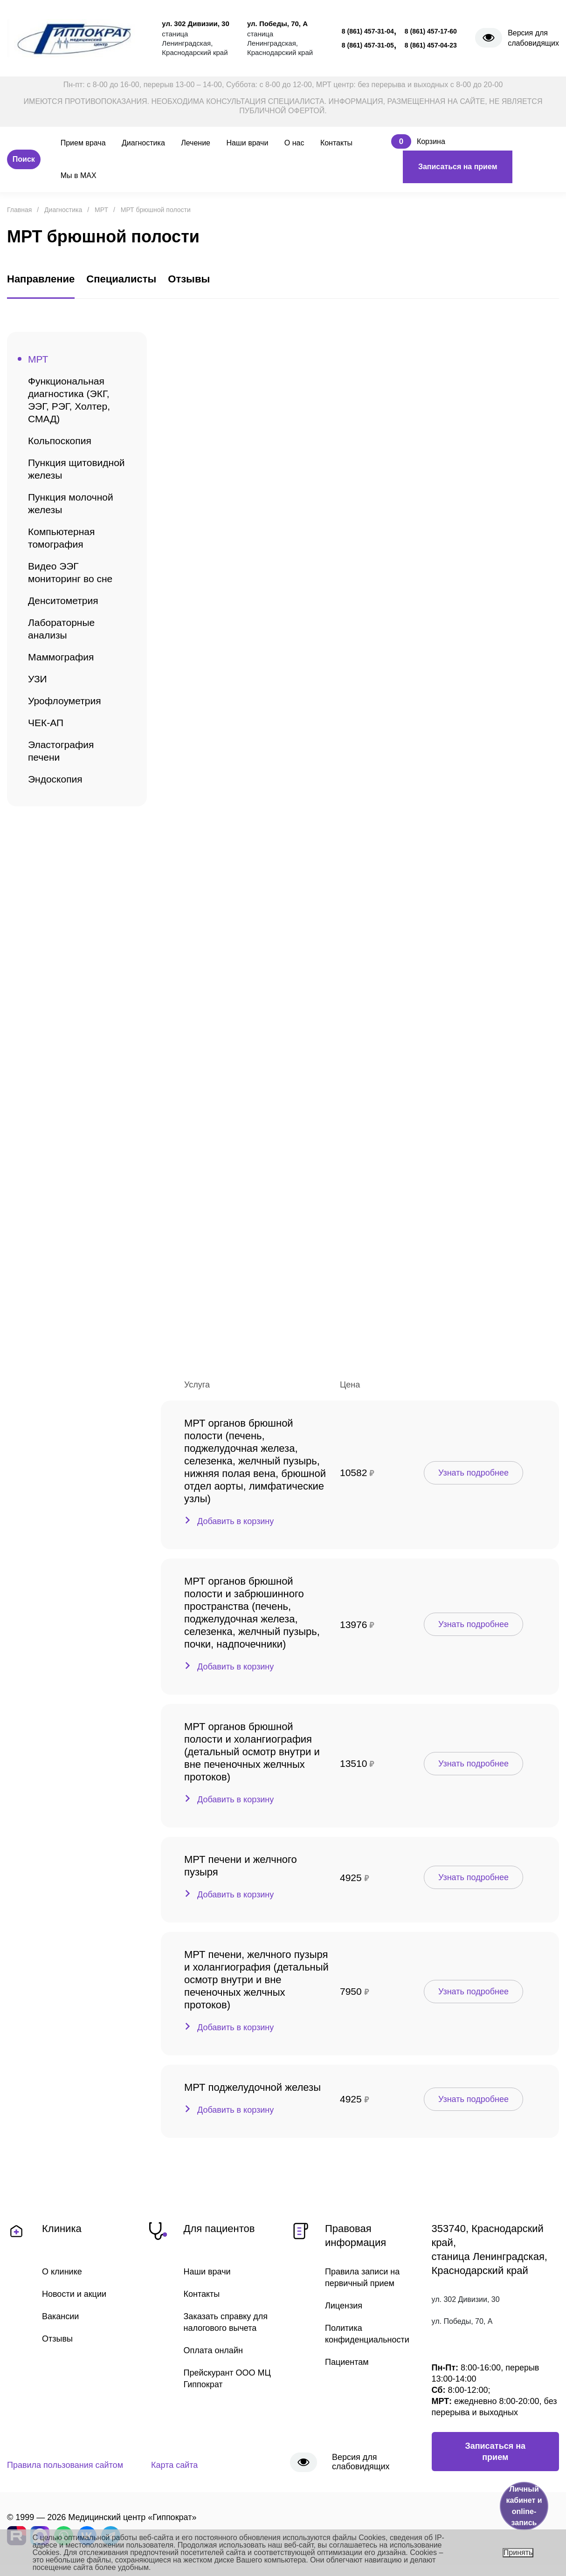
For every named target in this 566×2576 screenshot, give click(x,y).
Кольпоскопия (59, 440)
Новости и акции (74, 2294)
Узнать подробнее (473, 1472)
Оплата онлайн (213, 2350)
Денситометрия (63, 600)
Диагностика (143, 143)
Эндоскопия (55, 779)
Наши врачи (247, 143)
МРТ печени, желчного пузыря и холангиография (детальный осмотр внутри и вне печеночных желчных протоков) (256, 1980)
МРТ (38, 359)
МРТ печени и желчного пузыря (240, 1866)
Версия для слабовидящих (533, 38)
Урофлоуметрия (64, 700)
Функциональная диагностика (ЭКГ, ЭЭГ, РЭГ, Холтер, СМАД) (69, 400)
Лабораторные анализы (61, 628)
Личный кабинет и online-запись (524, 2506)
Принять (518, 2552)
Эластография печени (61, 750)
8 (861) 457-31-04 (368, 31)
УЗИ (37, 678)
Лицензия (343, 2305)
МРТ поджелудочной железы (252, 2087)
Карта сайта (174, 2465)
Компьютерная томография (61, 538)
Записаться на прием (457, 167)
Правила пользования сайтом (65, 2465)
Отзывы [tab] (189, 279)
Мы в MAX (79, 175)
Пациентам (347, 2362)
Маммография (61, 657)
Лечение (195, 143)
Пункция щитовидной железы (76, 469)
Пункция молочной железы (70, 503)
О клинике (62, 2271)
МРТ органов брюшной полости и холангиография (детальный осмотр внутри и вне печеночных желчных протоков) (252, 1752)
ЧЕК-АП (45, 722)
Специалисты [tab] (121, 279)
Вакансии (60, 2316)
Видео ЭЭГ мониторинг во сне (70, 572)
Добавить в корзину (235, 1521)
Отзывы (57, 2338)
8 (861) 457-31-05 (368, 45)
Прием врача (83, 143)
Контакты (336, 143)
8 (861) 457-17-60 (431, 31)
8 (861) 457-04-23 (431, 45)
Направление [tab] (41, 279)
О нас (294, 143)
